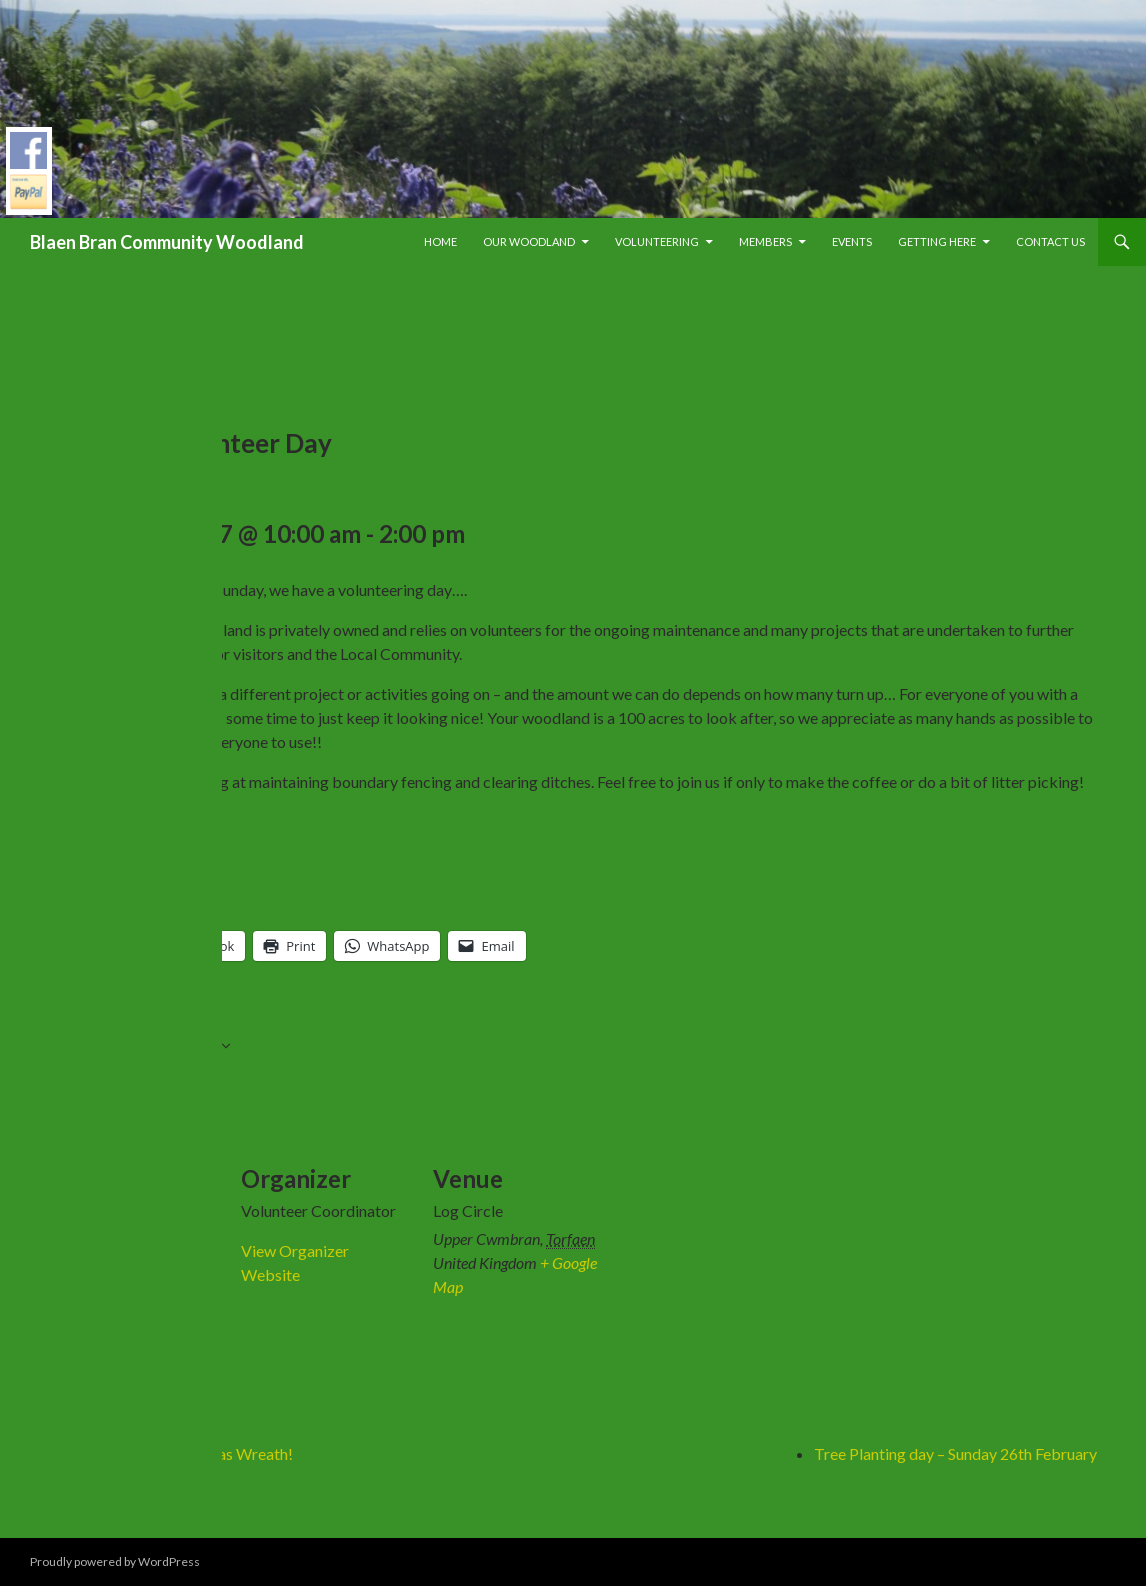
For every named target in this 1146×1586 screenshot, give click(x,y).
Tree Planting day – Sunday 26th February (955, 1453)
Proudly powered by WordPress (115, 1561)
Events (852, 241)
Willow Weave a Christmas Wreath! (171, 1453)
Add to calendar (152, 1048)
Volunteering (657, 241)
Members (765, 241)
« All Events (88, 317)
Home (440, 241)
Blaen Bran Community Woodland (167, 242)
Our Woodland (529, 241)
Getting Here (937, 241)
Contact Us (1050, 241)
